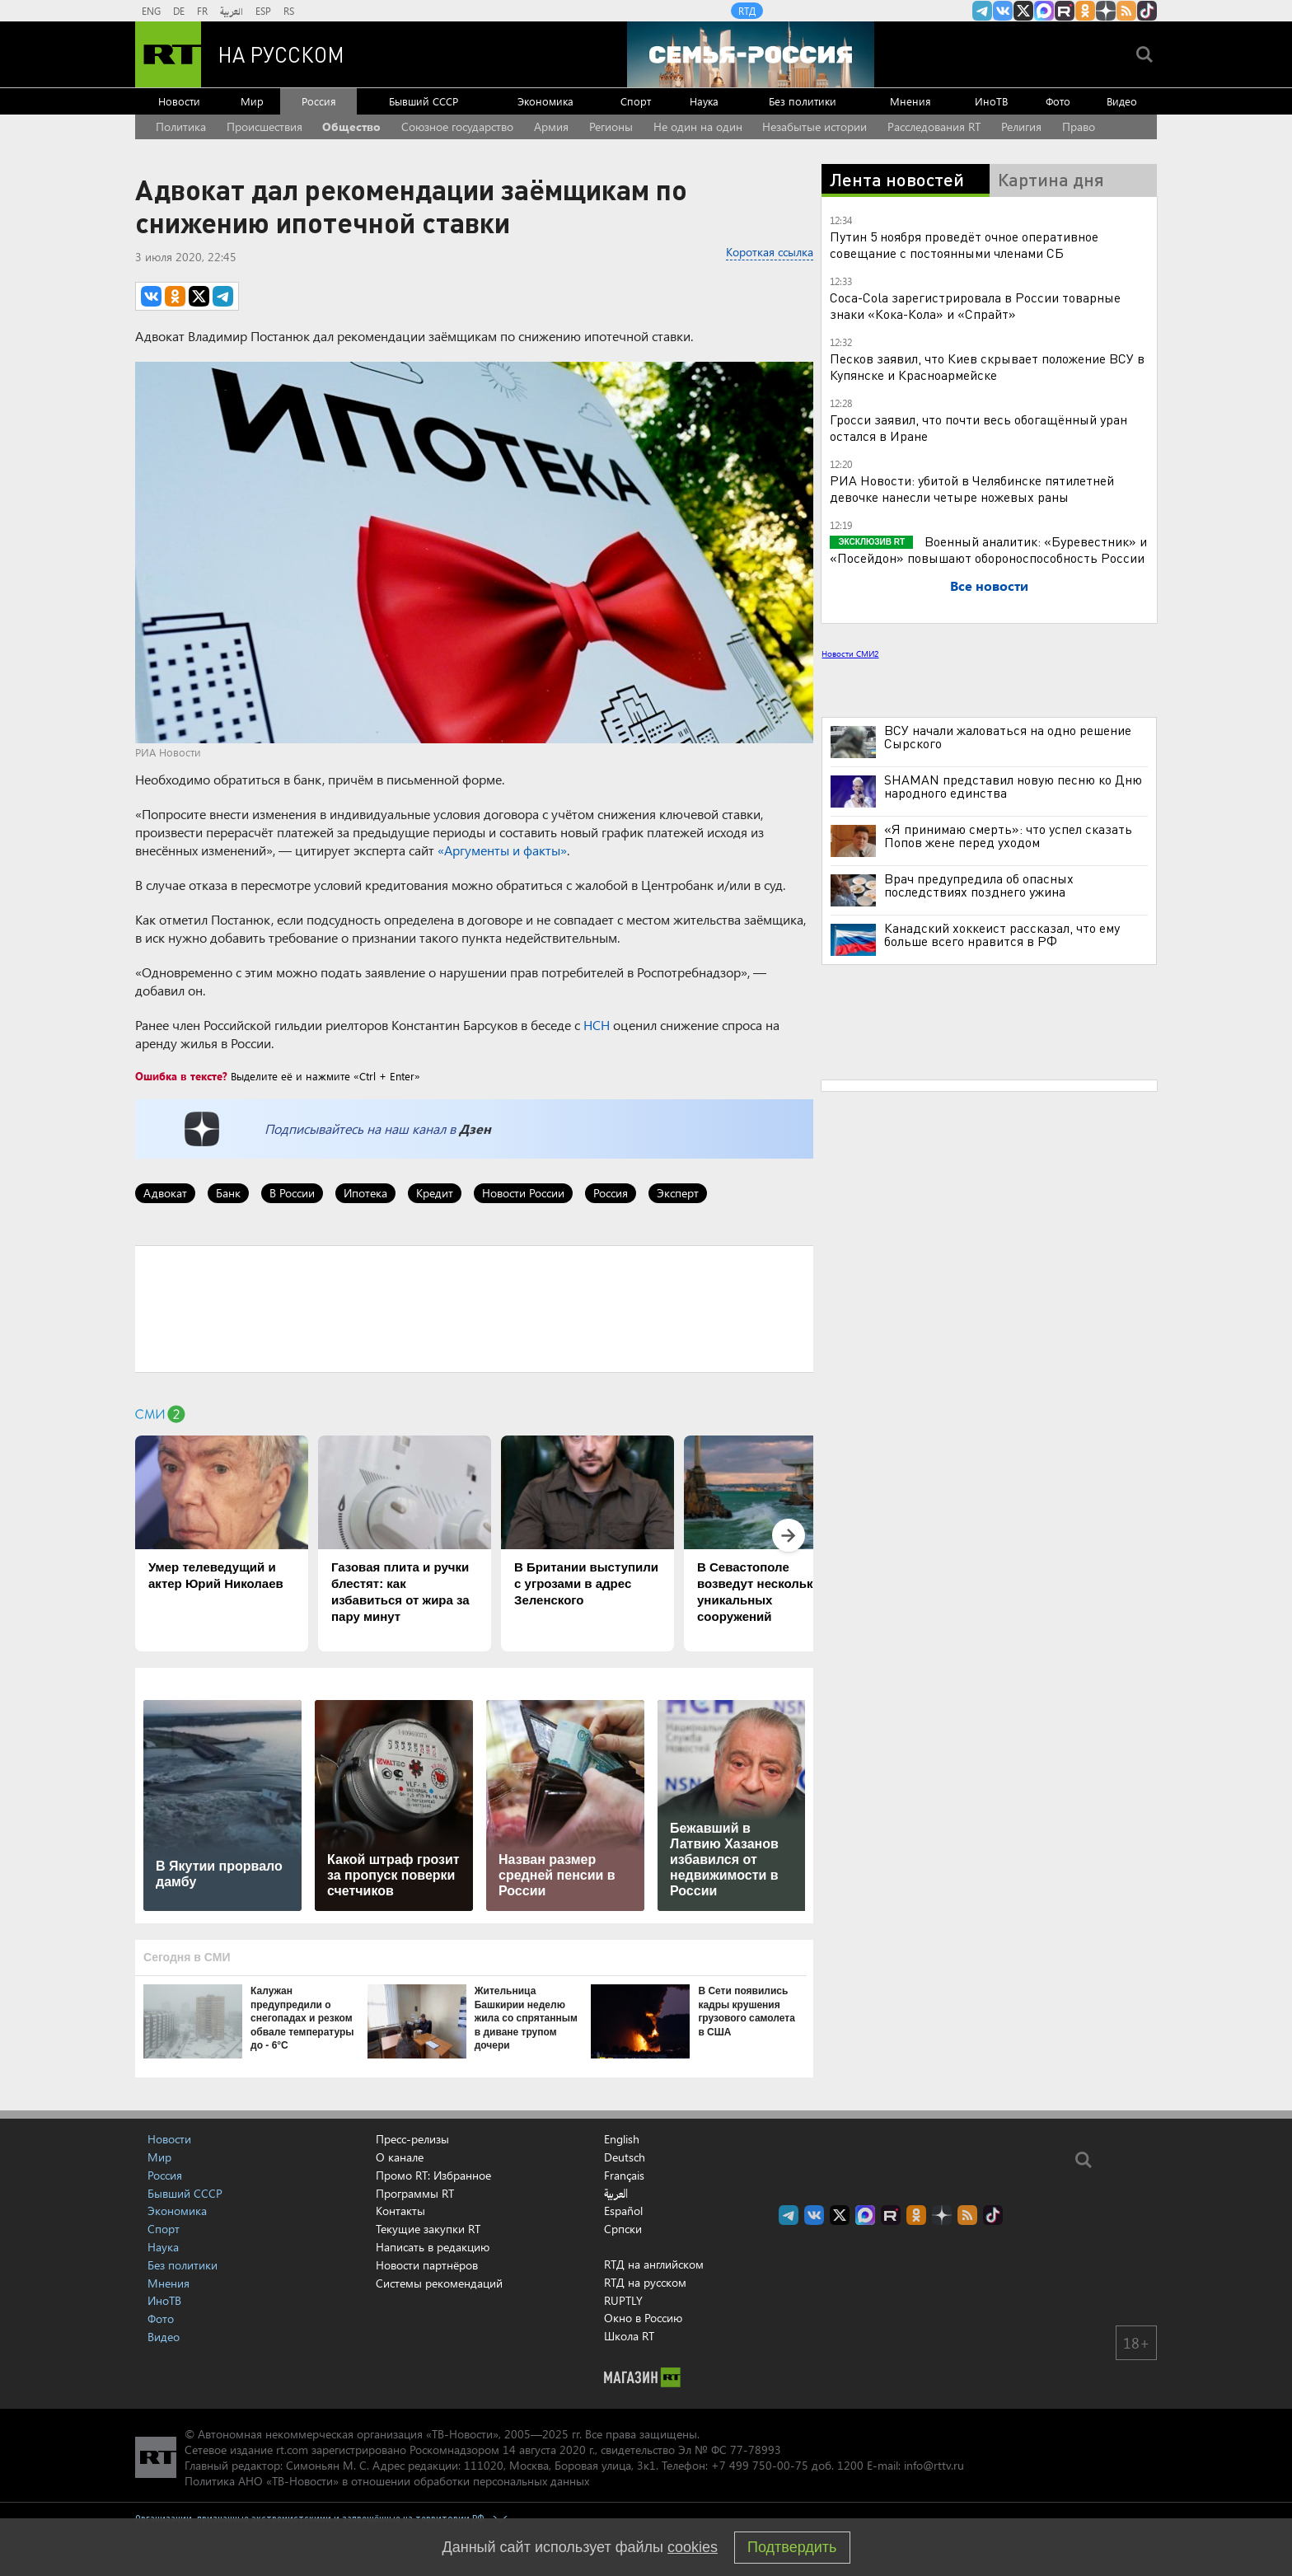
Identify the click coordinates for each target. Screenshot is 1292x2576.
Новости (179, 101)
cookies (692, 2547)
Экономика (545, 101)
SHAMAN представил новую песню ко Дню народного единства (1013, 786)
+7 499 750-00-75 (759, 2465)
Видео (1122, 101)
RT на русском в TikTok (1147, 11)
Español (623, 2211)
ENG (151, 10)
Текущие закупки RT (428, 2228)
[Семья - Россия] (750, 54)
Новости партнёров (427, 2265)
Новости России (523, 1193)
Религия (1021, 126)
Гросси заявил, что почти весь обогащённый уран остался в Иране (978, 427)
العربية (231, 10)
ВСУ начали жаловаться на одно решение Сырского (1007, 737)
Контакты (400, 2210)
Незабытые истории (814, 126)
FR (202, 10)
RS (288, 10)
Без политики (802, 101)
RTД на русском (645, 2282)
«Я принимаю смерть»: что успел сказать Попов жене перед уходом (1008, 835)
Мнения (910, 101)
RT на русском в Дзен (1106, 11)
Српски (623, 2229)
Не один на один (697, 126)
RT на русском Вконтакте (1003, 11)
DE (179, 10)
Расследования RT (934, 126)
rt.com (292, 2449)
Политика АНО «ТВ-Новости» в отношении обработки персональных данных (387, 2481)
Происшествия (264, 126)
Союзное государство (457, 126)
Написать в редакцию (432, 2247)
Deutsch (624, 2157)
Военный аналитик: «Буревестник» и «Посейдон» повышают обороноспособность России (988, 549)
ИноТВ (991, 101)
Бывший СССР (423, 101)
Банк (228, 1193)
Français (624, 2175)
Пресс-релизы (412, 2139)
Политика (181, 126)
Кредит (434, 1193)
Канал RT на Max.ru (1044, 11)
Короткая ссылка (769, 252)
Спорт (635, 101)
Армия (551, 126)
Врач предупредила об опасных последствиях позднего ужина (979, 885)
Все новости (989, 585)
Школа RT (629, 2336)
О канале (400, 2157)
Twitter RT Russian (1023, 11)
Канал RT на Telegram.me (982, 11)
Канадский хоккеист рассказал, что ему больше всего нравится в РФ (1002, 934)
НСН (596, 1024)
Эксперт (678, 1193)
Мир (252, 101)
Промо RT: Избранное (433, 2175)
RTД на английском (654, 2264)
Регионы (611, 126)
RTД (747, 10)
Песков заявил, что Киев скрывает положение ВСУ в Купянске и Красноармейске (987, 366)
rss (1126, 11)
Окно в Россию (643, 2317)
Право (1078, 126)
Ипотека (365, 1193)
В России (292, 1193)
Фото (1058, 101)
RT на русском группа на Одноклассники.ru (1085, 11)
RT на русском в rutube (1064, 11)
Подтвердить (791, 2547)
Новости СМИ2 (850, 653)
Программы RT (415, 2193)
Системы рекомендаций (439, 2283)
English (621, 2139)
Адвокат (165, 1193)
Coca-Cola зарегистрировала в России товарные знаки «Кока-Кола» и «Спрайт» (975, 305)
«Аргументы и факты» (502, 850)
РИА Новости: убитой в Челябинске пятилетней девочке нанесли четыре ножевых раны (972, 488)
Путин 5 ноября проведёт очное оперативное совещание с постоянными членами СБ (964, 244)
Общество (351, 126)
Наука (704, 101)
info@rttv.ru (934, 2465)
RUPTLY (623, 2300)
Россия (319, 101)
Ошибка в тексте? (181, 1076)
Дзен (475, 1128)
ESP (263, 10)
